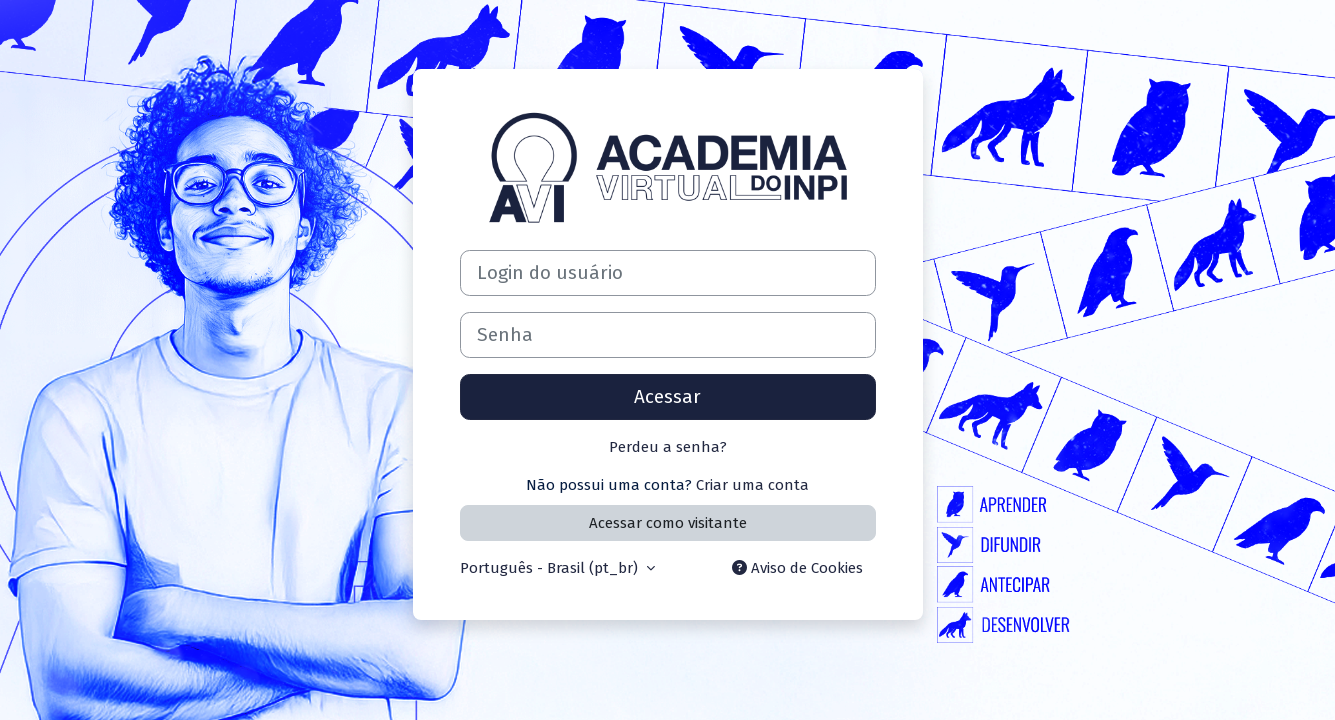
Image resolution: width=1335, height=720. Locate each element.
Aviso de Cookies (797, 568)
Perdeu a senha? (668, 447)
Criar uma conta (752, 485)
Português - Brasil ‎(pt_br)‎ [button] (551, 568)
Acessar (667, 396)
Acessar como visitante (668, 523)
